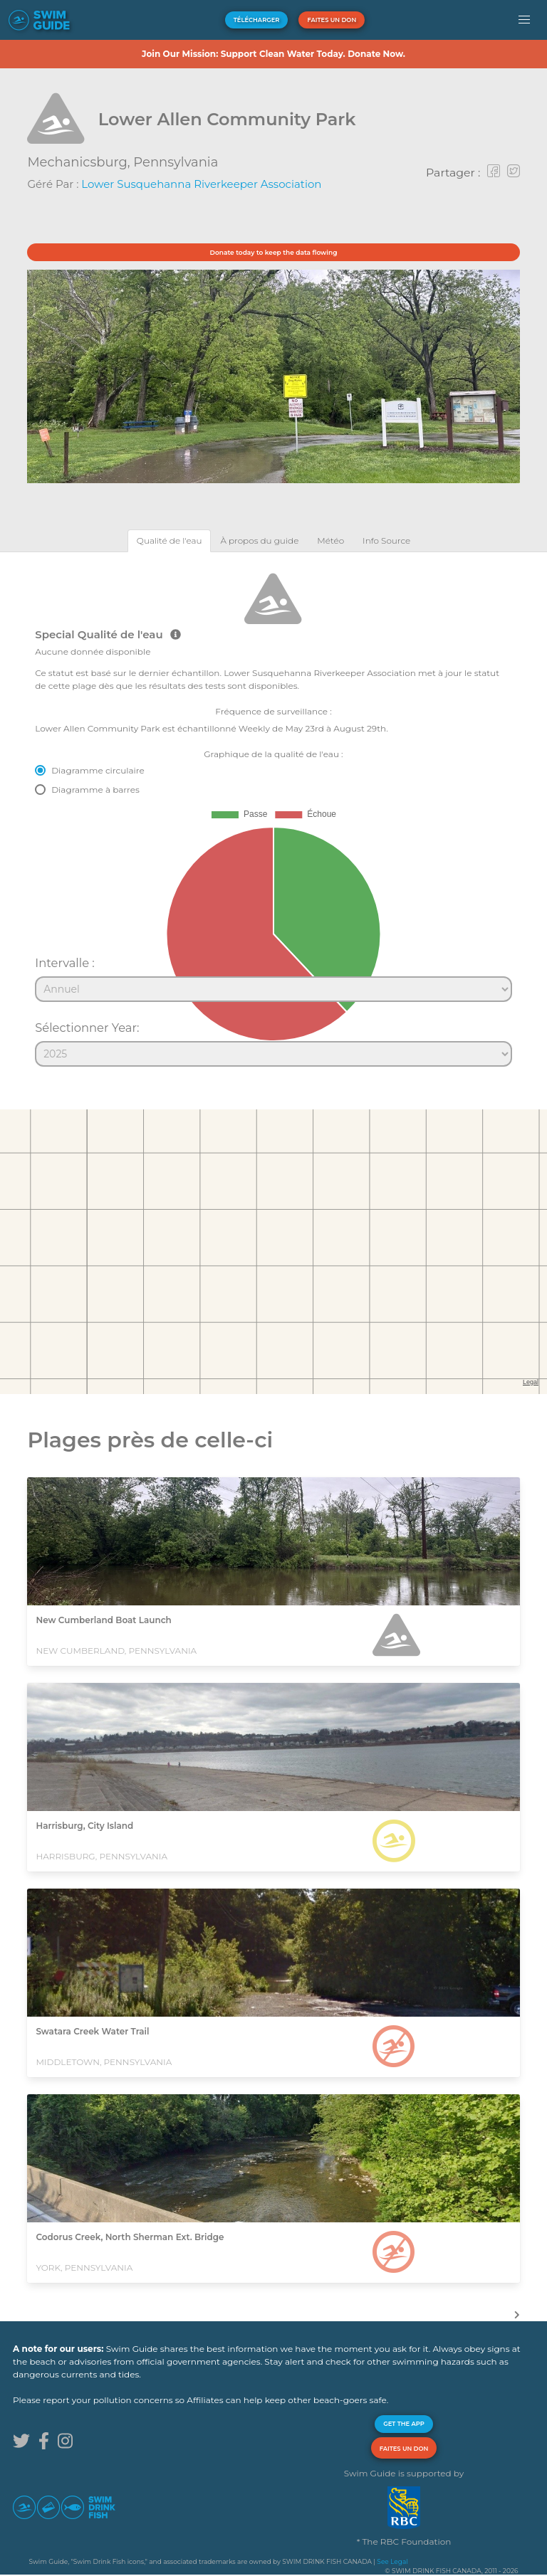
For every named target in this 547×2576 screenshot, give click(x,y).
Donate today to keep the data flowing (274, 252)
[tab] (169, 540)
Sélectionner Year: (87, 1027)
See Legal (392, 2561)
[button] (524, 20)
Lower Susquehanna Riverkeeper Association (201, 184)
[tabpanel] (273, 813)
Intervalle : (65, 963)
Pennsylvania (175, 162)
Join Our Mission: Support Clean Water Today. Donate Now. (273, 53)
